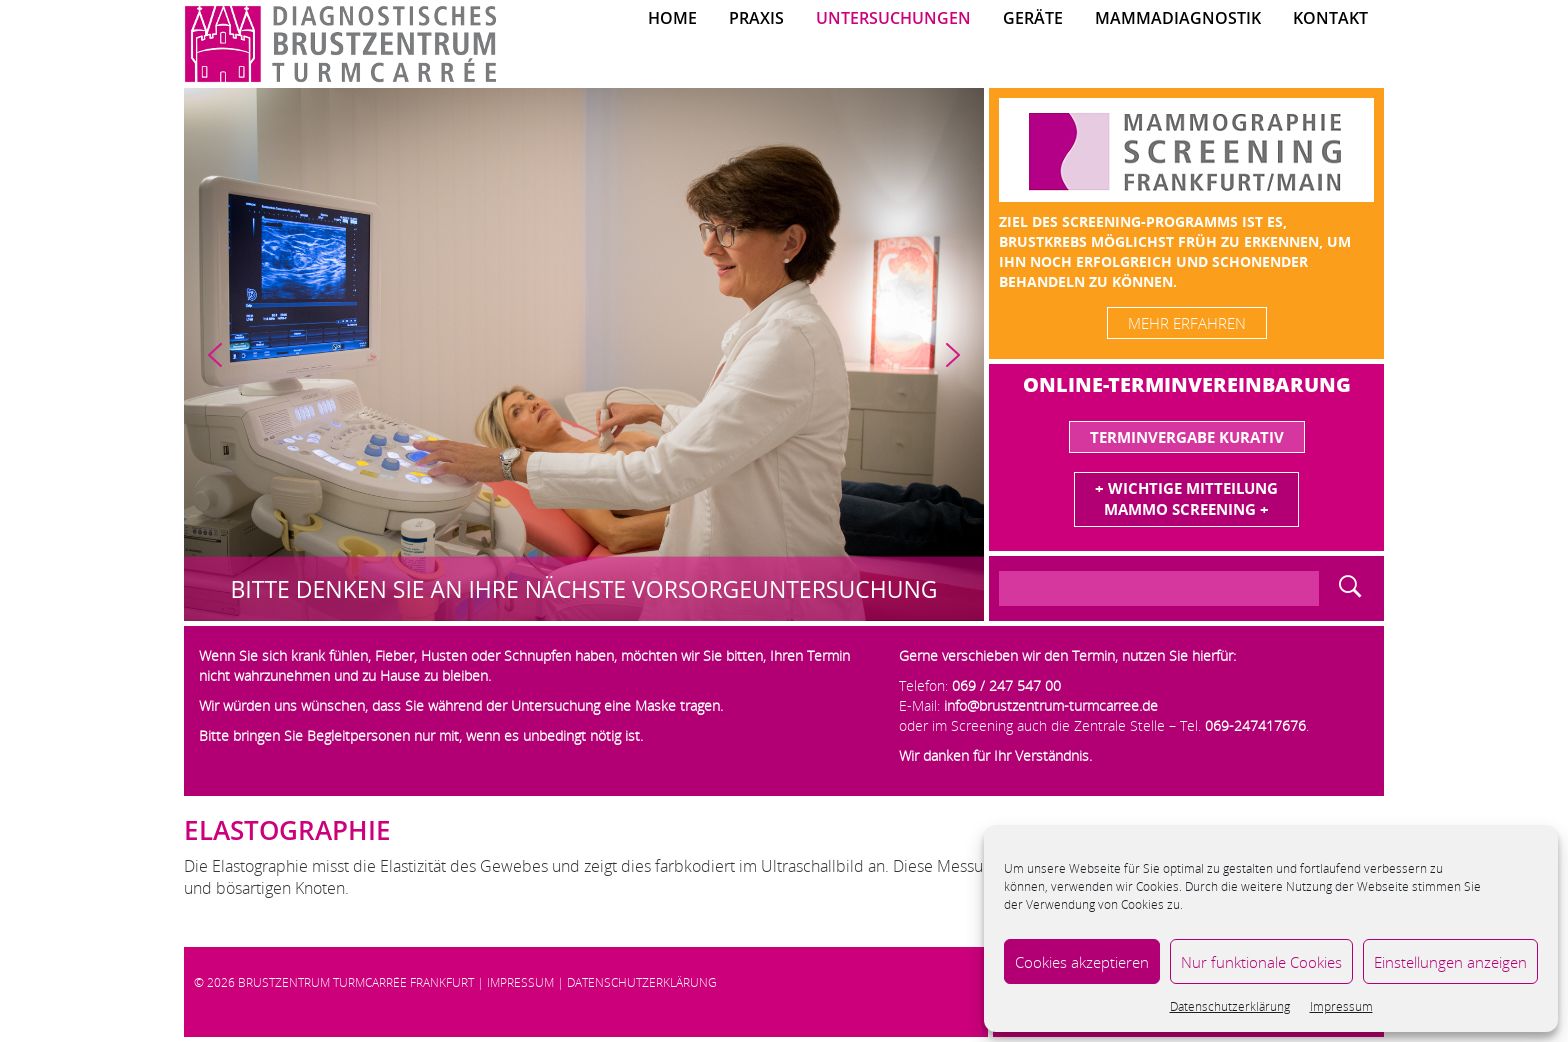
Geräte (1033, 18)
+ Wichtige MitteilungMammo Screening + (1186, 498)
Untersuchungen (893, 18)
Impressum (1341, 1006)
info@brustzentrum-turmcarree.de (1051, 705)
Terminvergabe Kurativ (1187, 437)
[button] (215, 355)
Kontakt (1330, 18)
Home (672, 18)
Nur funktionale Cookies (1261, 962)
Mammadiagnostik (1178, 18)
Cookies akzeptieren (1082, 962)
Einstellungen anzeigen (1450, 962)
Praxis (756, 18)
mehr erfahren (1187, 323)
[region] (584, 354)
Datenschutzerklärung (1230, 1006)
